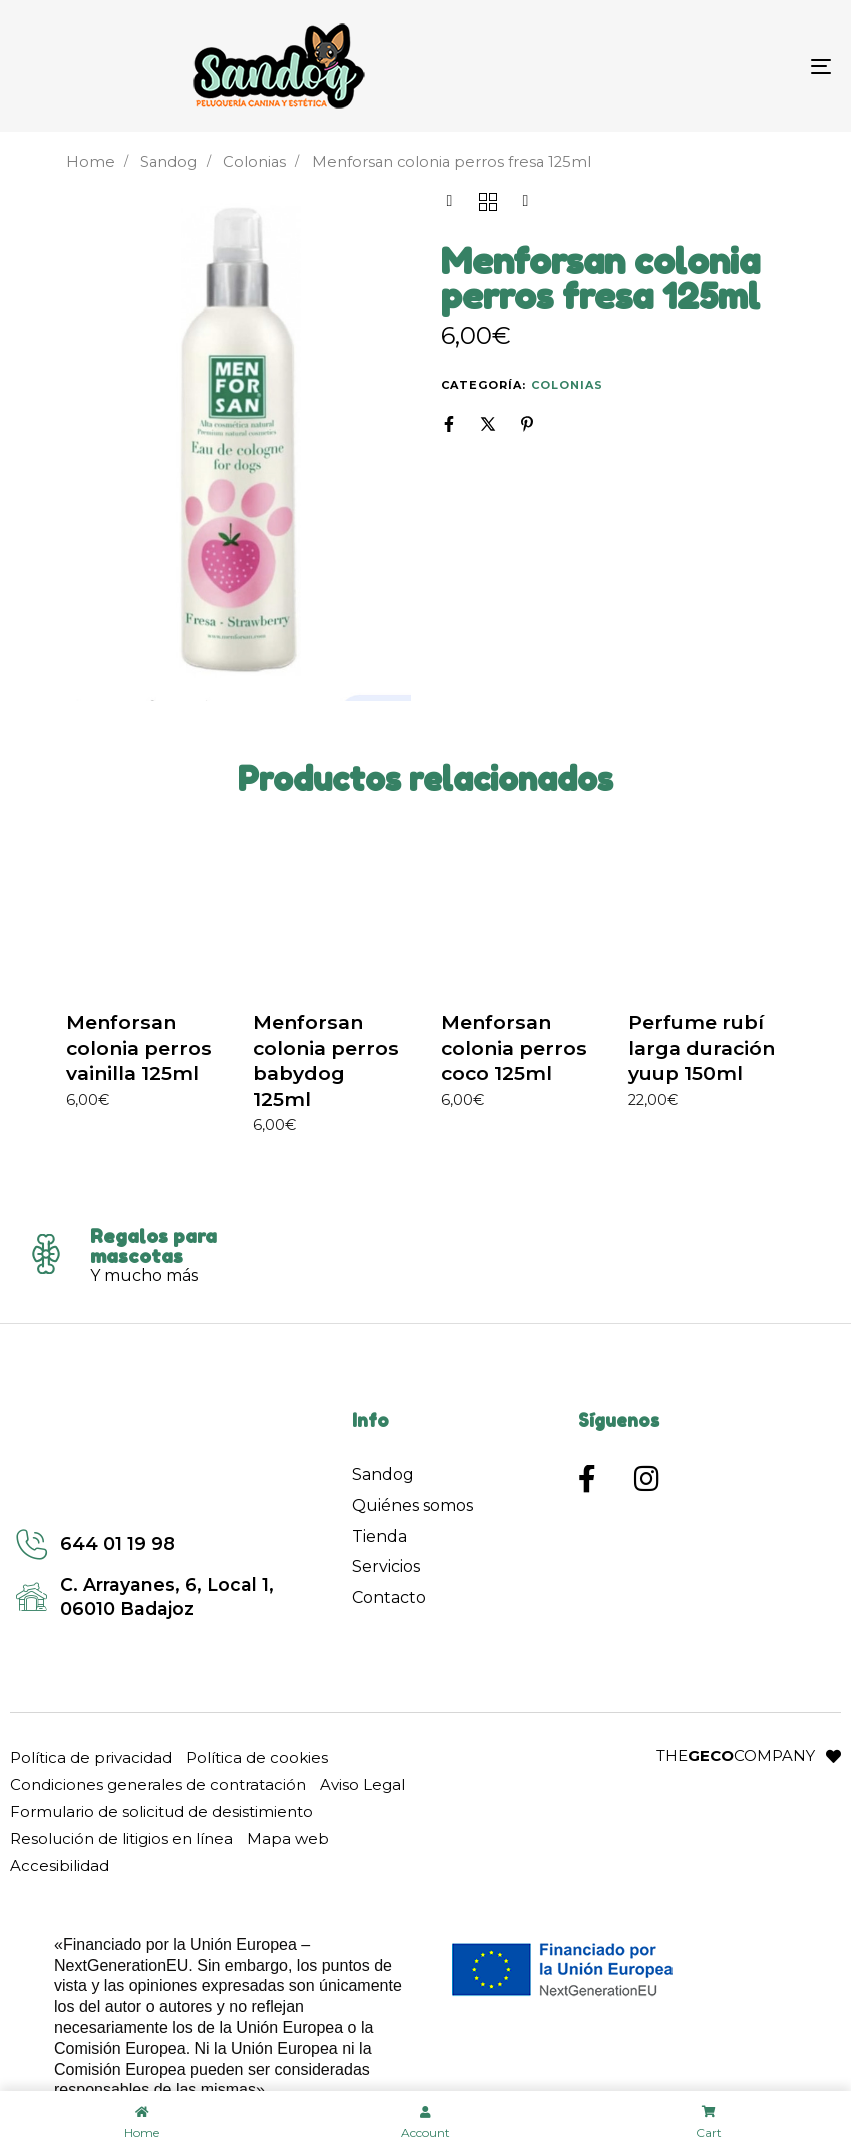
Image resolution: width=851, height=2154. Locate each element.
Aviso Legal (362, 1784)
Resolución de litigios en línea (121, 1838)
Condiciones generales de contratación (158, 1784)
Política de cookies (257, 1757)
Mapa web (288, 1838)
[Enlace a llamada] (155, 1544)
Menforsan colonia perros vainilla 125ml (139, 1047)
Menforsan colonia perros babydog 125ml (326, 1060)
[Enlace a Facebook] (598, 1479)
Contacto (389, 1597)
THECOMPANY (735, 1755)
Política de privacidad (91, 1757)
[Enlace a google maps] (155, 1597)
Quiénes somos (412, 1505)
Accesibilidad (59, 1865)
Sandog (168, 162)
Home (90, 162)
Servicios (386, 1566)
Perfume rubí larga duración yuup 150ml (701, 1047)
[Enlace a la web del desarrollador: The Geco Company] (833, 1756)
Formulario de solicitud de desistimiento (161, 1811)
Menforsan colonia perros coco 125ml (514, 1047)
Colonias (254, 162)
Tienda (379, 1536)
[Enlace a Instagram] (654, 1479)
